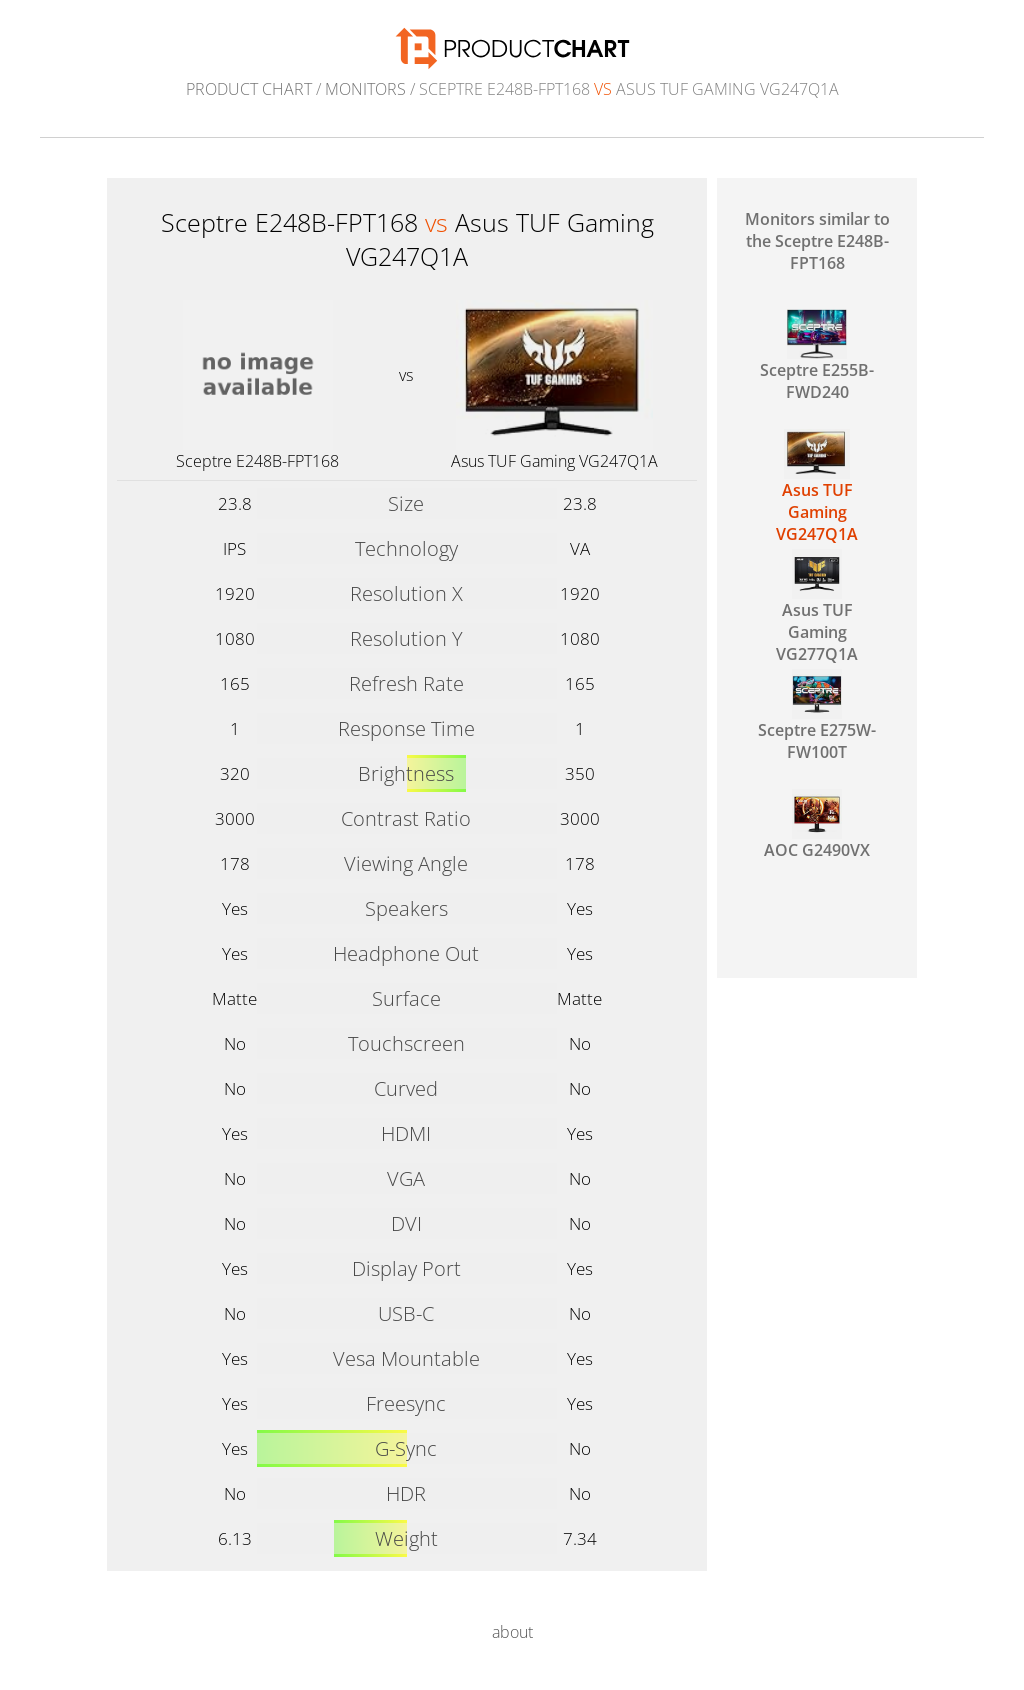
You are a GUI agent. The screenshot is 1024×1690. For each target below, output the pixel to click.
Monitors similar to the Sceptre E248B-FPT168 (817, 241)
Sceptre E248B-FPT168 (257, 461)
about (512, 1632)
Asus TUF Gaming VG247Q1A (554, 461)
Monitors (365, 89)
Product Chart (249, 89)
